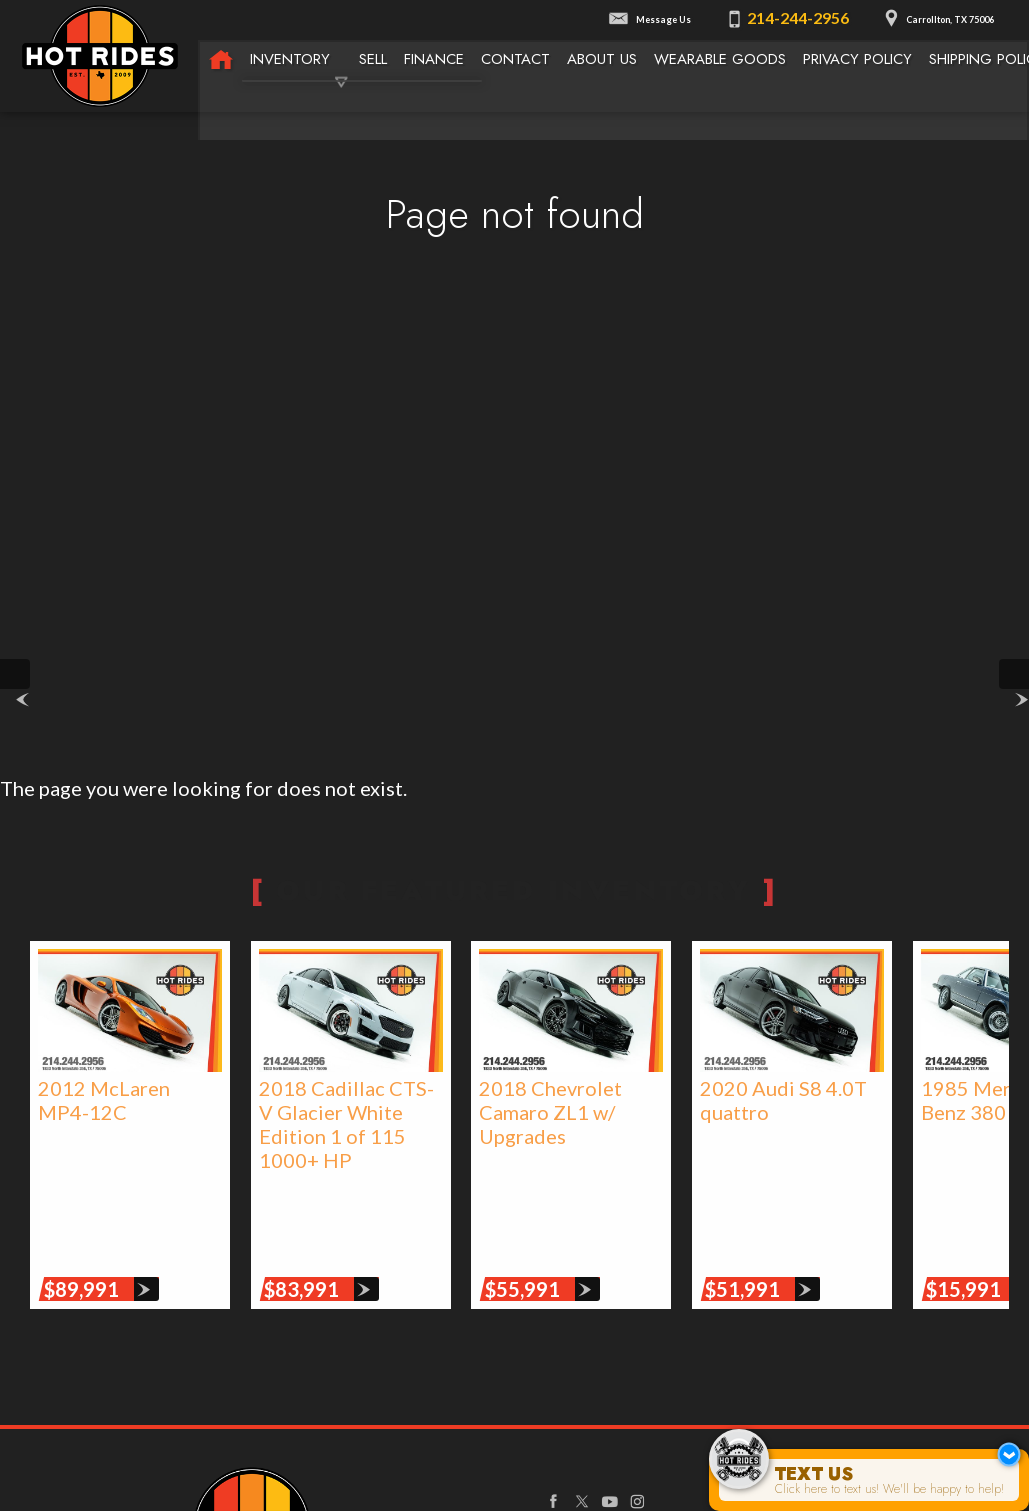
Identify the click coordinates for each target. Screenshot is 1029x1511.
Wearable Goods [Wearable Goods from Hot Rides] (721, 57)
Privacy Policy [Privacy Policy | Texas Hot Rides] (859, 57)
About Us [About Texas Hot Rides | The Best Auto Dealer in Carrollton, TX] (603, 57)
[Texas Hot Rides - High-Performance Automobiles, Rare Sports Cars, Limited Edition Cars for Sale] (221, 59)
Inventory (290, 57)
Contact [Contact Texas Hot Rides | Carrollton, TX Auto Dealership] (516, 57)
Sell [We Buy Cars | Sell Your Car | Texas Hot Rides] (373, 57)
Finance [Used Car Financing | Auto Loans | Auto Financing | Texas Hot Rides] (434, 57)
